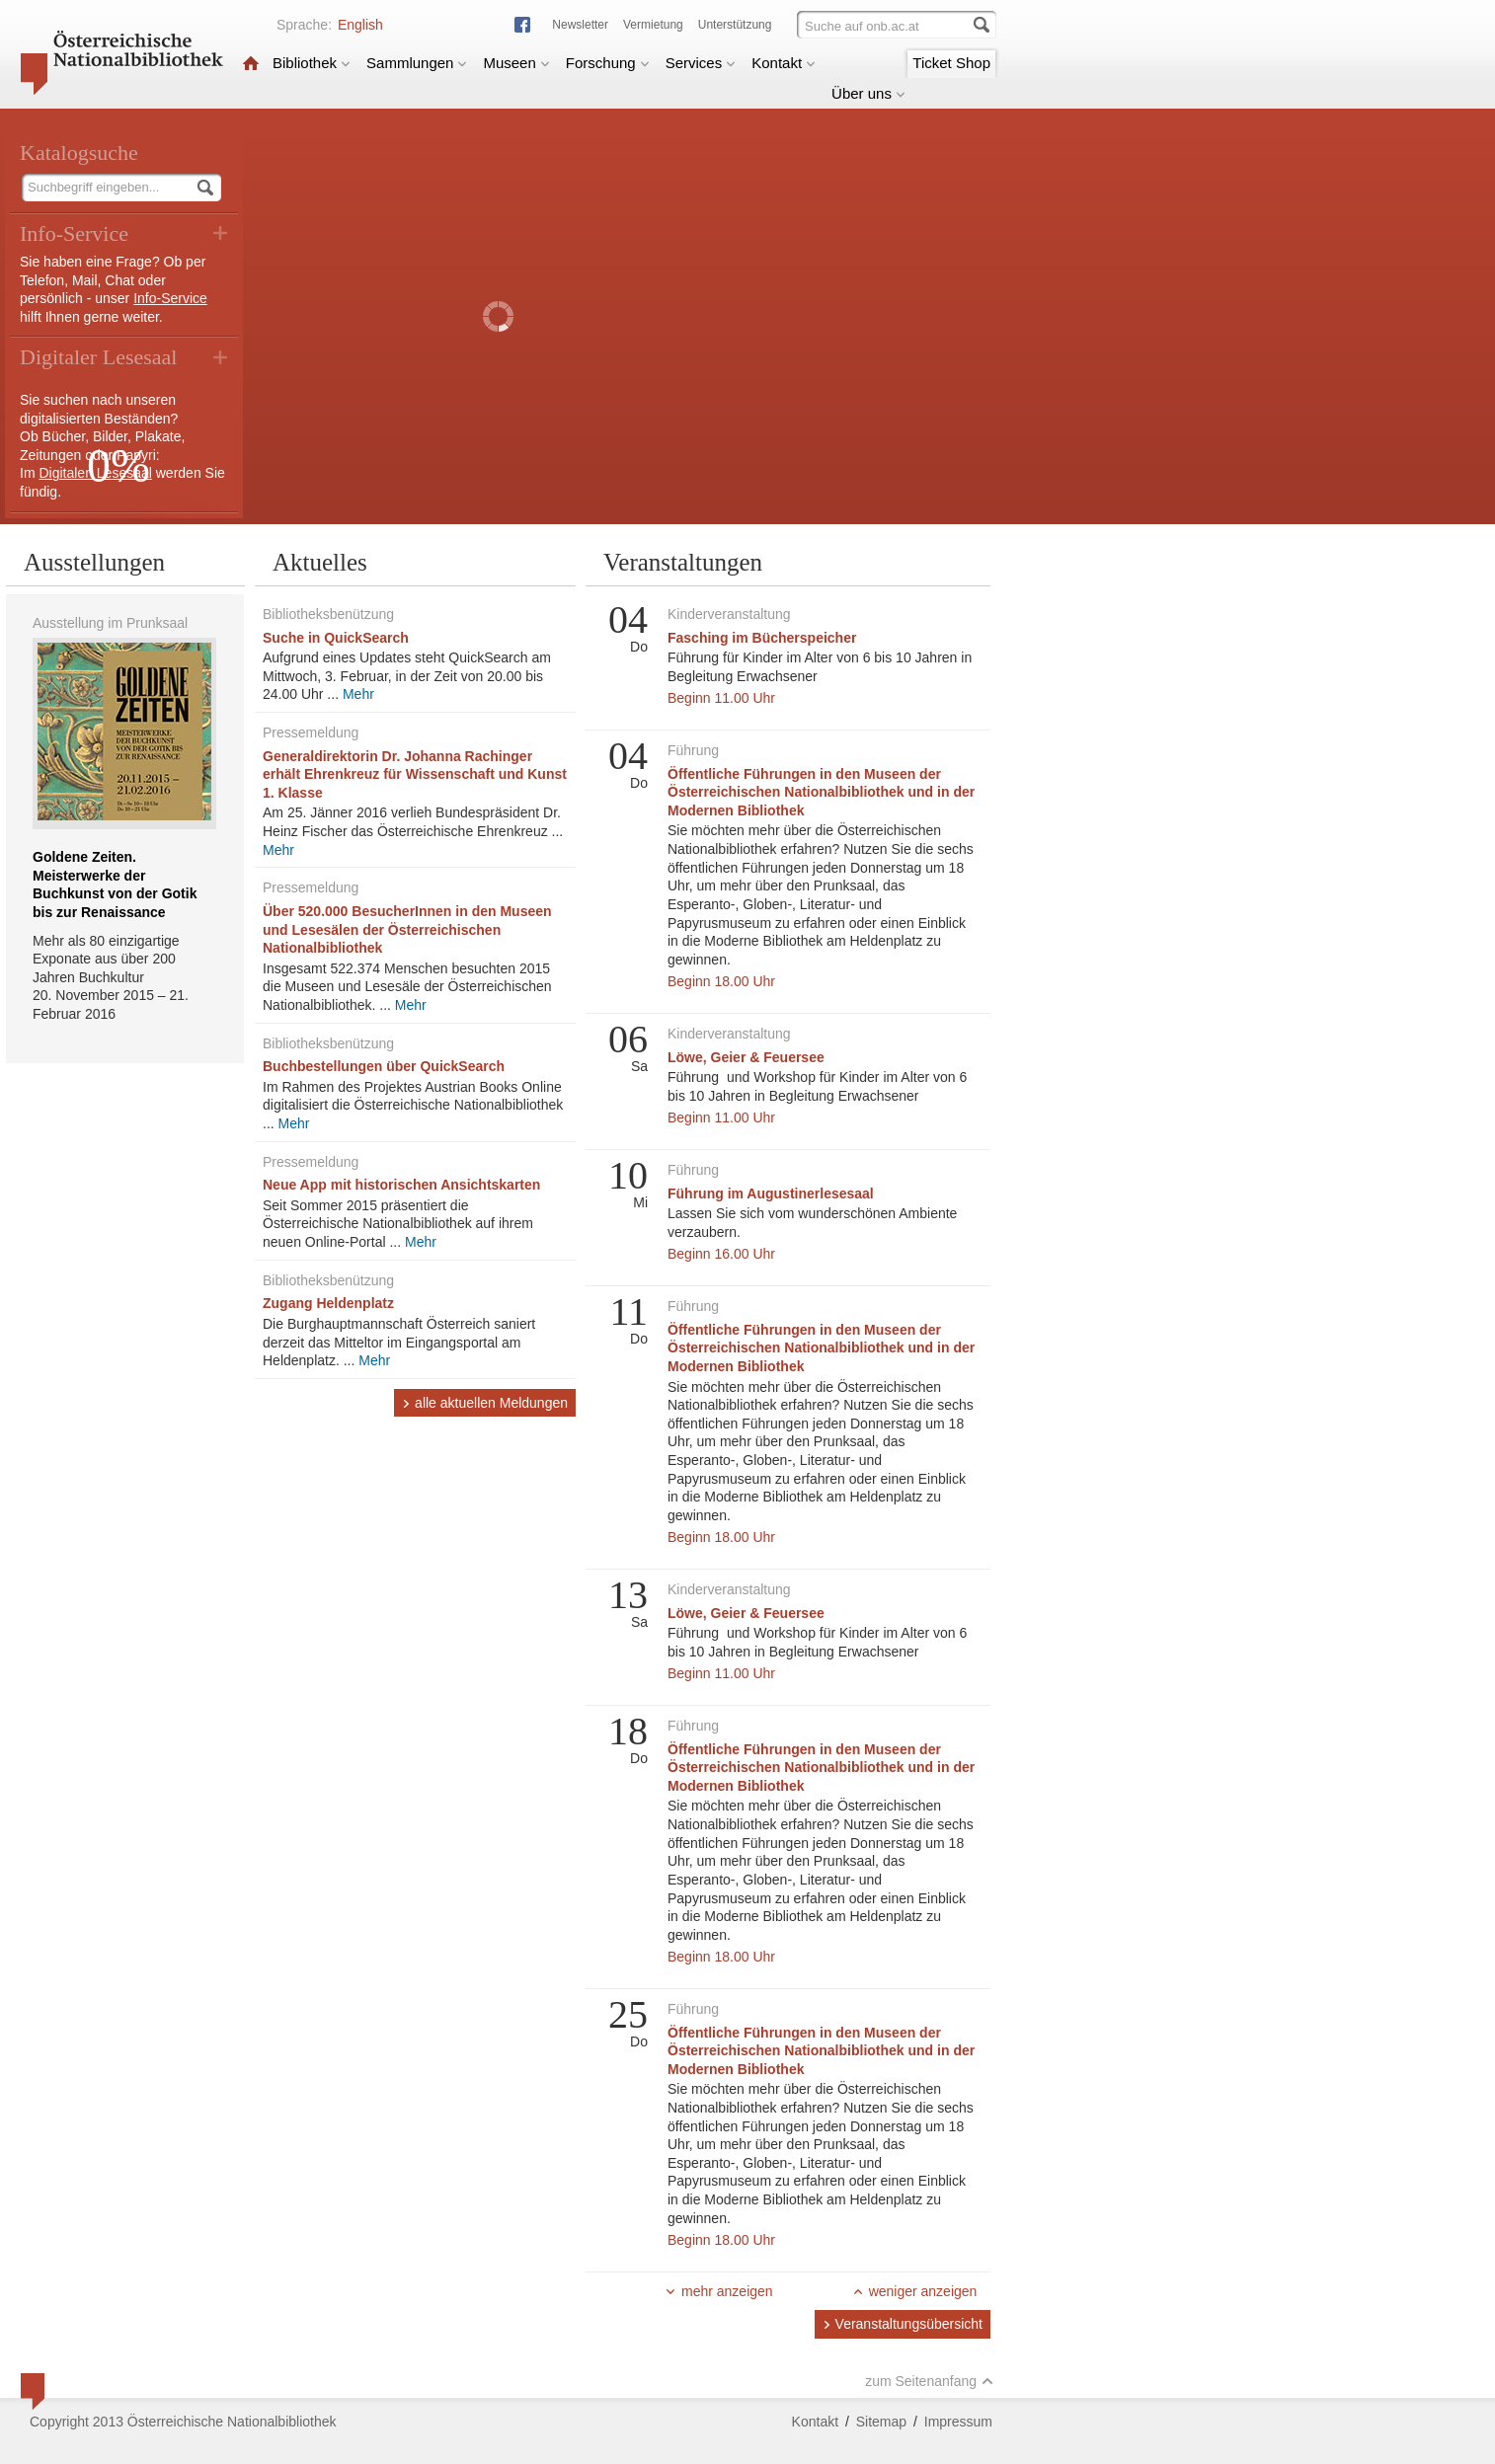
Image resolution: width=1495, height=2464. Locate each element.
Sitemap (881, 2421)
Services (701, 62)
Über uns (868, 93)
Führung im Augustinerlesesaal (771, 1193)
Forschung (608, 62)
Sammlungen (416, 62)
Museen (516, 62)
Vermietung (653, 25)
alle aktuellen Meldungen (485, 1403)
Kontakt (783, 62)
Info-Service (170, 298)
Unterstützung (735, 25)
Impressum (958, 2421)
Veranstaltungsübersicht (903, 2324)
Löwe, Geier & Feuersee (746, 1057)
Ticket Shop (951, 62)
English (360, 25)
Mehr (358, 694)
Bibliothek (312, 62)
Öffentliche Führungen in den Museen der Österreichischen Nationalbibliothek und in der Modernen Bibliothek (821, 792)
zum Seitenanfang (929, 2381)
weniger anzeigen (915, 2291)
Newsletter (580, 25)
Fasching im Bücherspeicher (762, 638)
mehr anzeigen (719, 2291)
